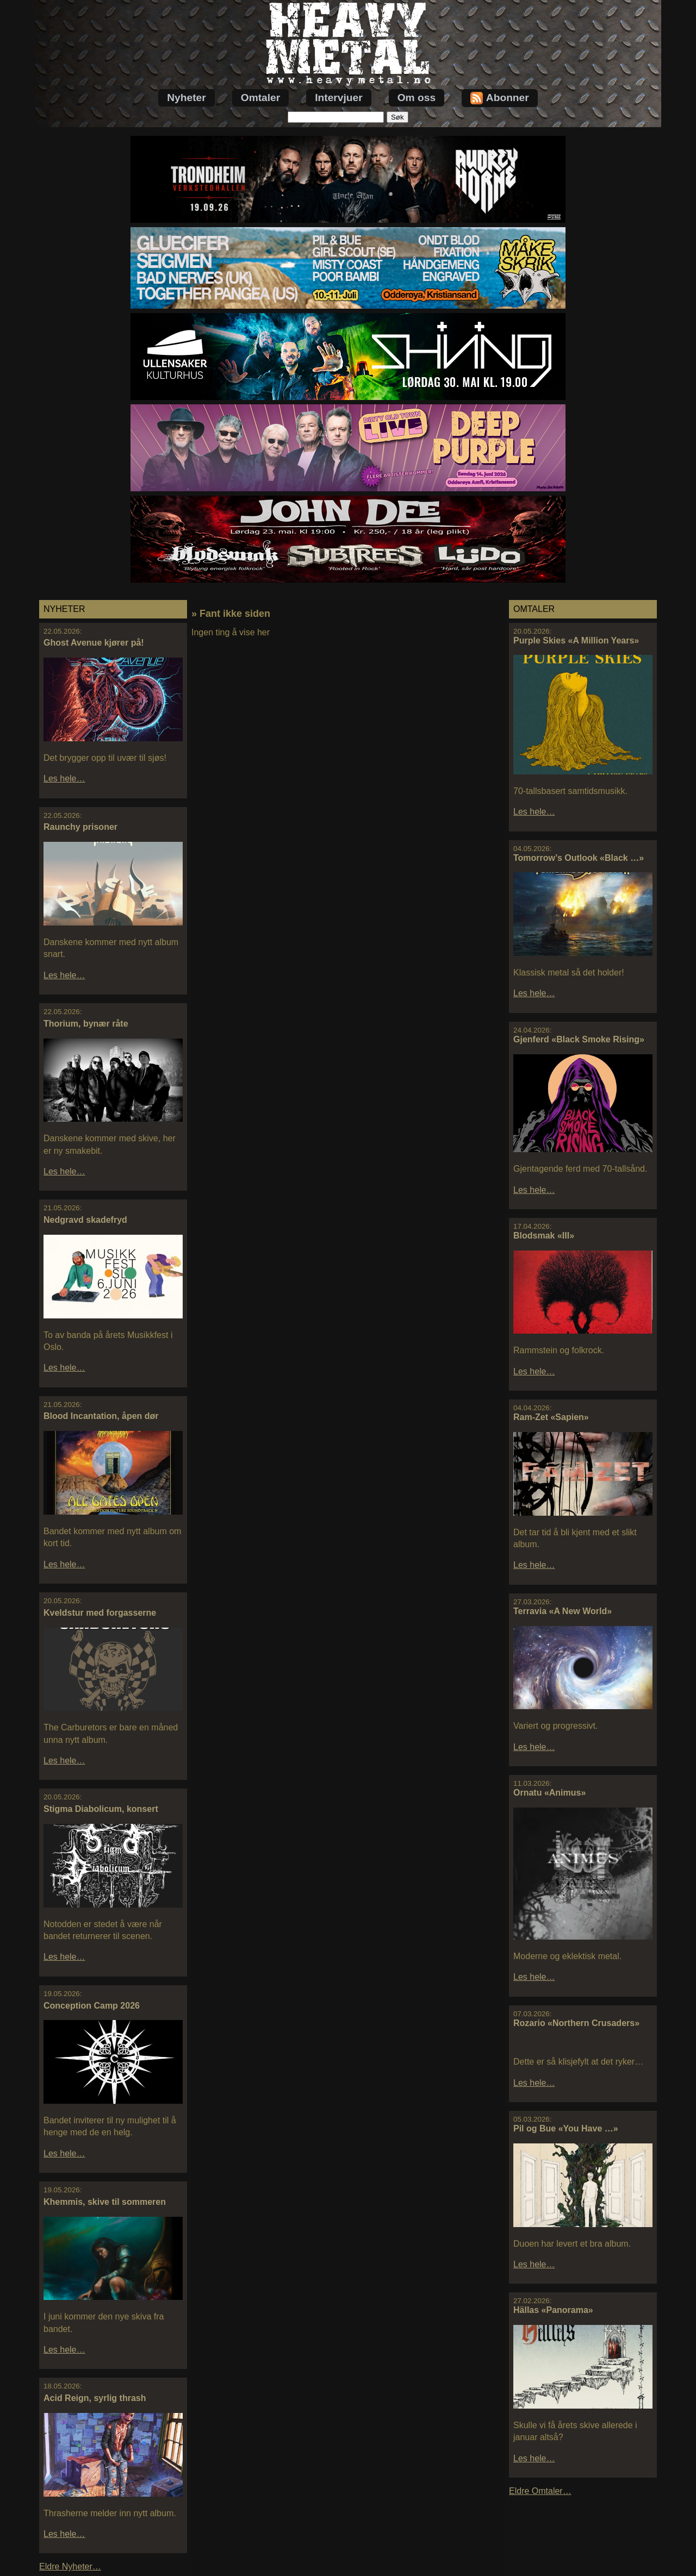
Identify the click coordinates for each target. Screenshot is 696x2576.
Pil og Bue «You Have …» (565, 2128)
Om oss (416, 97)
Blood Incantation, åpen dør (101, 1416)
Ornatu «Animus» (549, 1792)
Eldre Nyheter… (70, 2566)
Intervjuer (338, 97)
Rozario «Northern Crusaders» (576, 2023)
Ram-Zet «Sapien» (551, 1417)
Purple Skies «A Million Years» (576, 640)
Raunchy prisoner (80, 826)
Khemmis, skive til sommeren (105, 2201)
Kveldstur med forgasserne (100, 1612)
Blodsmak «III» (543, 1235)
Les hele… (64, 778)
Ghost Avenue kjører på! (94, 642)
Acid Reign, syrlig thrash (95, 2398)
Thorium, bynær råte (86, 1023)
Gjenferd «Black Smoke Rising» (578, 1039)
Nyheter (186, 97)
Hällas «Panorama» (553, 2310)
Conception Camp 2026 (92, 2005)
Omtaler (261, 97)
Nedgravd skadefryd (85, 1219)
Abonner (499, 98)
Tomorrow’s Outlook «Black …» (578, 857)
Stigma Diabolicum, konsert (101, 1809)
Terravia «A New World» (562, 1611)
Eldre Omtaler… (540, 2491)
